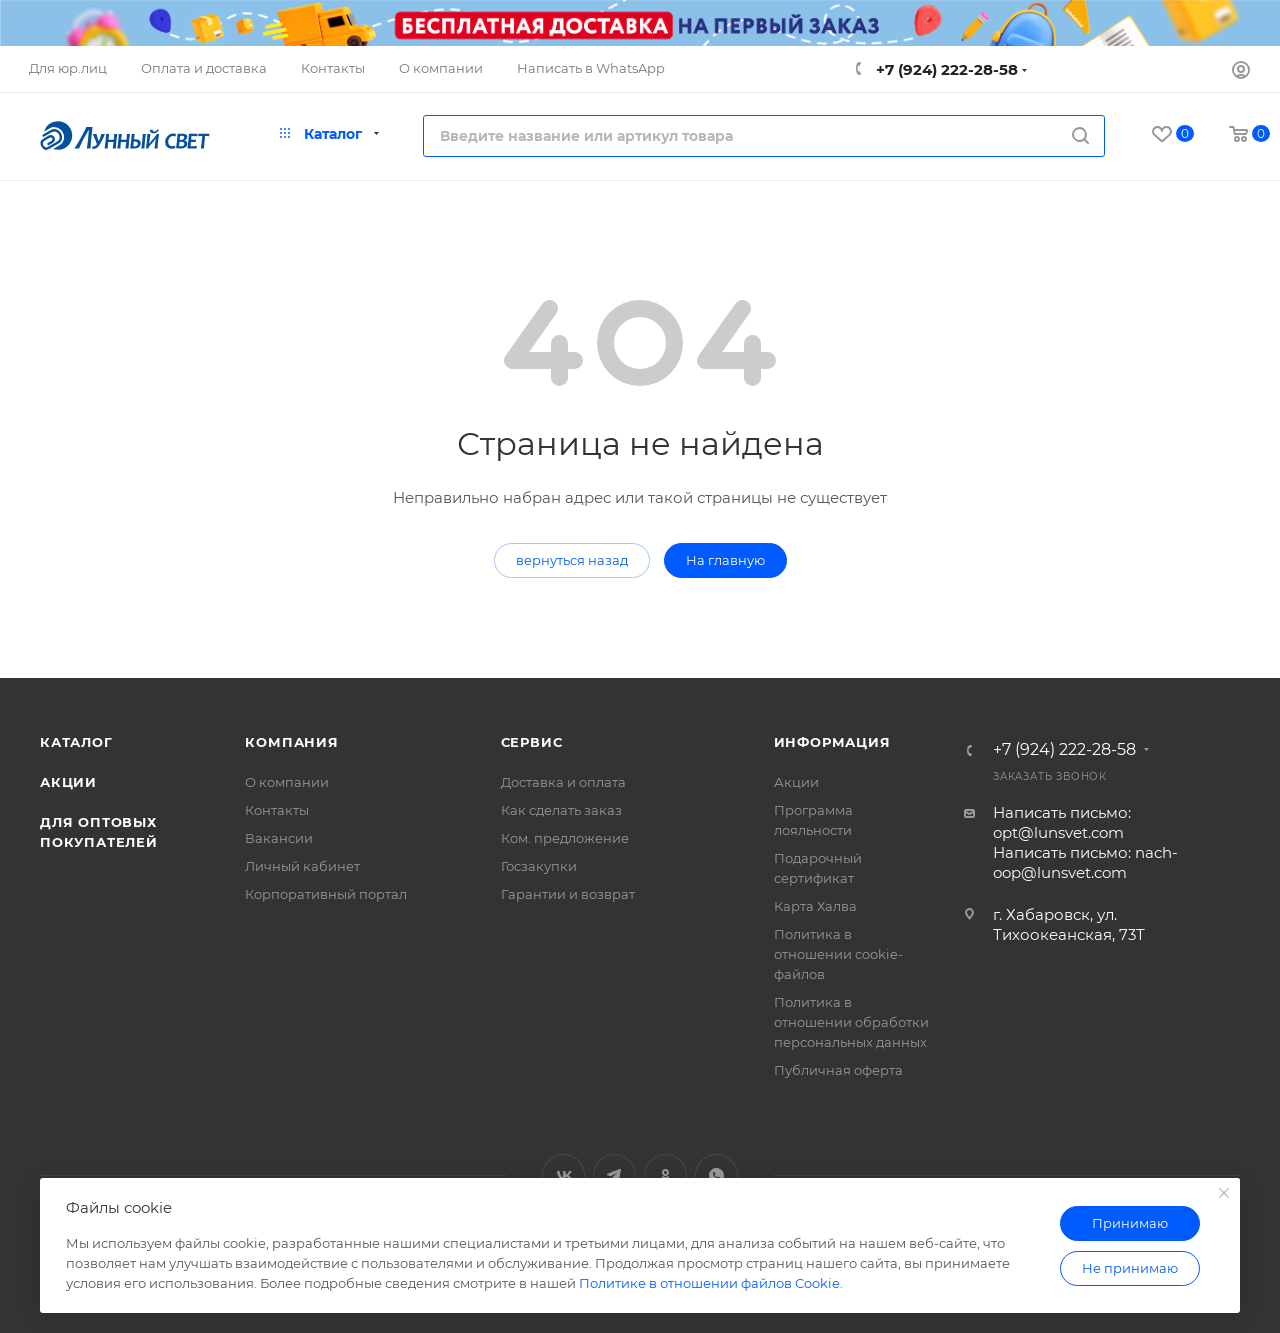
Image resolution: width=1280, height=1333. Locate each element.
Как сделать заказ (561, 810)
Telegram (614, 1175)
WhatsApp (716, 1175)
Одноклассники (665, 1175)
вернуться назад (572, 560)
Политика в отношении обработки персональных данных (851, 1022)
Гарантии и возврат (568, 894)
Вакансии (279, 838)
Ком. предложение (565, 838)
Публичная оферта (838, 1070)
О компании (287, 782)
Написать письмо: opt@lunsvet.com (1062, 822)
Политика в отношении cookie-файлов (838, 954)
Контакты (277, 810)
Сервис (532, 742)
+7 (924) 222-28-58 (945, 69)
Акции (68, 782)
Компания (291, 742)
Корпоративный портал (326, 894)
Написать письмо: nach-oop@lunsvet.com (1085, 862)
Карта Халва (815, 906)
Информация (832, 742)
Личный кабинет (302, 866)
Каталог (76, 742)
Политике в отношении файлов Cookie (709, 1283)
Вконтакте (563, 1175)
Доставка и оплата (563, 782)
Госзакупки (539, 866)
